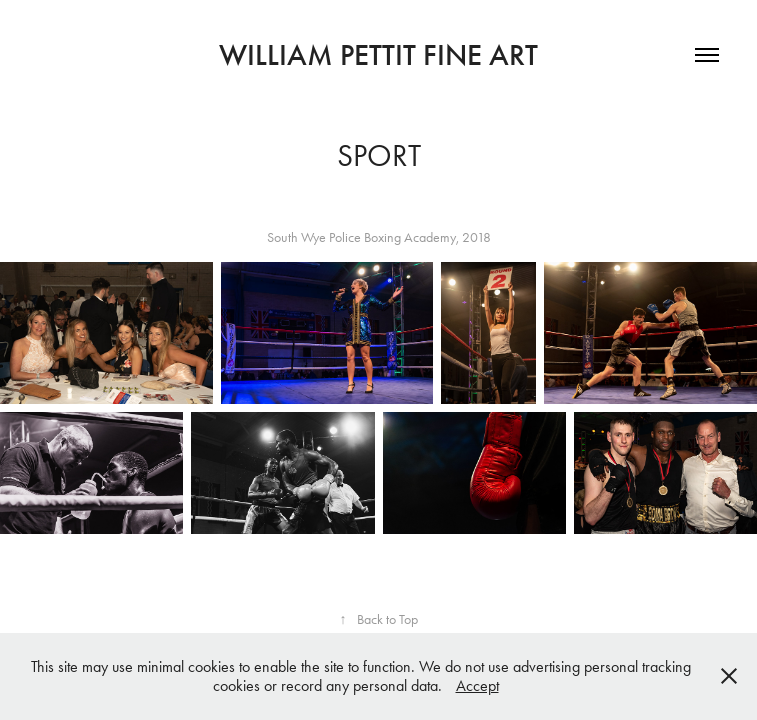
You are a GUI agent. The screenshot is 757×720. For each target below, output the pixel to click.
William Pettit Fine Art (378, 55)
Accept (477, 685)
